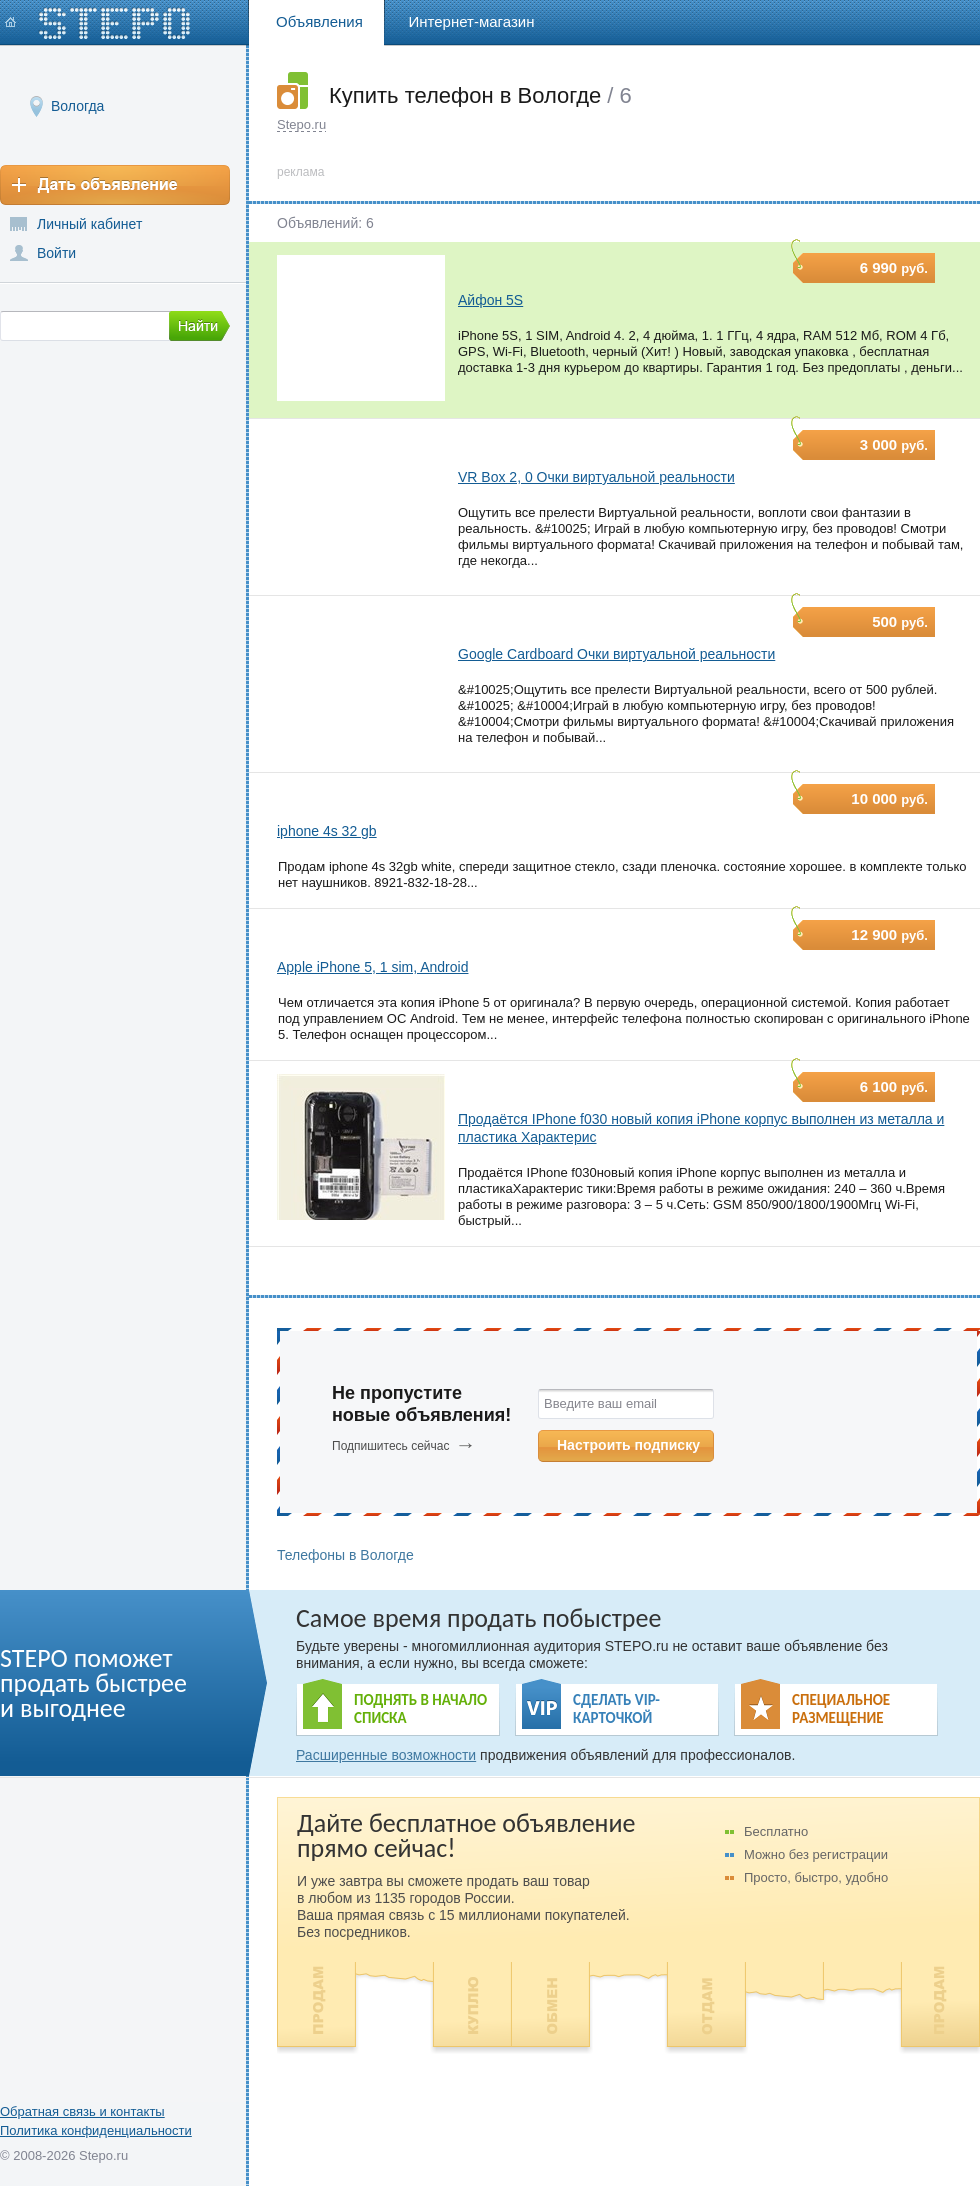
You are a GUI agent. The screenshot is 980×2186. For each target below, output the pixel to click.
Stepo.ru (301, 124)
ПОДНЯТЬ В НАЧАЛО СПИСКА (420, 1709)
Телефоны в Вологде (345, 1555)
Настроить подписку (628, 1445)
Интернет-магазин (472, 21)
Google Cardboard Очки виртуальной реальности (616, 654)
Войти (56, 253)
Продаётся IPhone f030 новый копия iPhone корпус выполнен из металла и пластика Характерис (701, 1128)
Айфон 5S (490, 300)
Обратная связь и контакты (82, 2111)
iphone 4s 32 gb (327, 831)
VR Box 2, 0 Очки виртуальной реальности (596, 477)
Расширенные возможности (386, 1755)
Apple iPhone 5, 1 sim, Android (372, 967)
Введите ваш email (600, 1403)
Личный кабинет (89, 224)
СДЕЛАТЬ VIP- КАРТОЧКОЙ (616, 1709)
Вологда (77, 105)
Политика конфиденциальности (96, 2130)
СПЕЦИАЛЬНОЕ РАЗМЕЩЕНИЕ (841, 1709)
